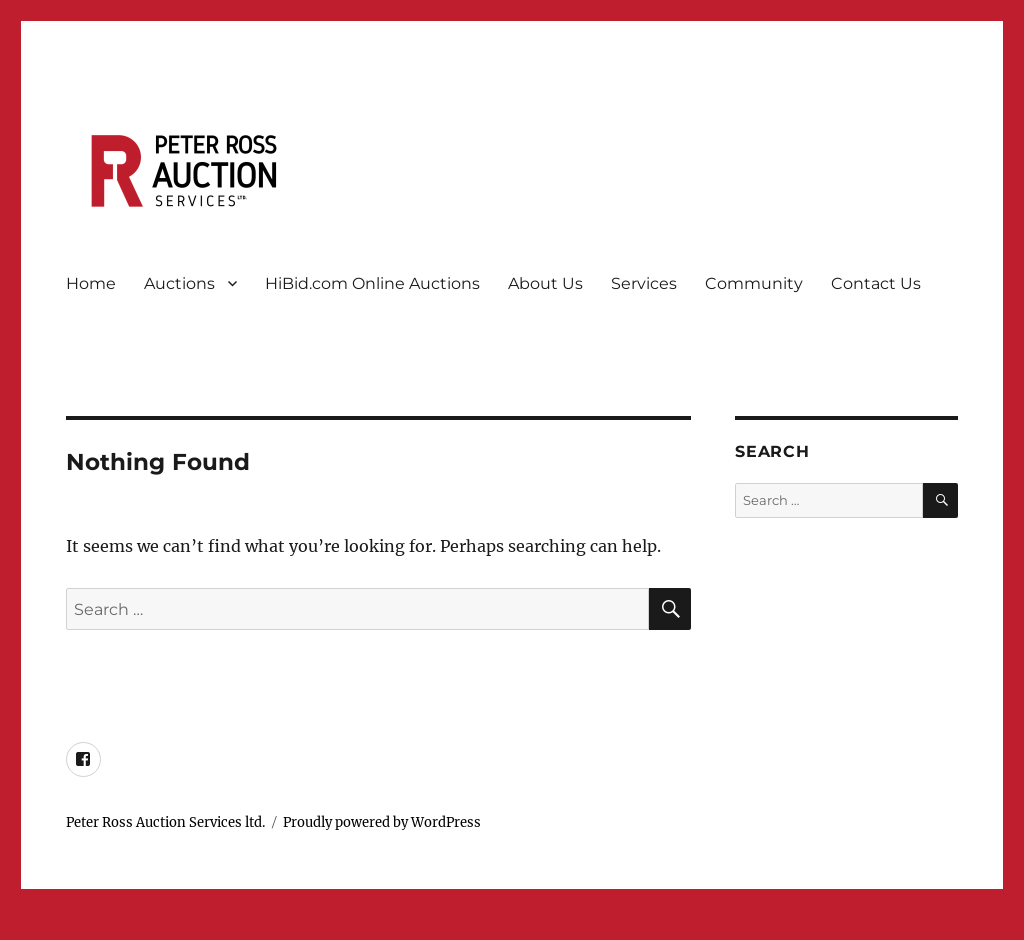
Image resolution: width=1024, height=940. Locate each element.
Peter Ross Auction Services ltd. (165, 822)
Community (754, 283)
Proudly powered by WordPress (382, 822)
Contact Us (876, 283)
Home (91, 283)
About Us (545, 283)
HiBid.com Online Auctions (372, 283)
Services (644, 283)
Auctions (179, 283)
